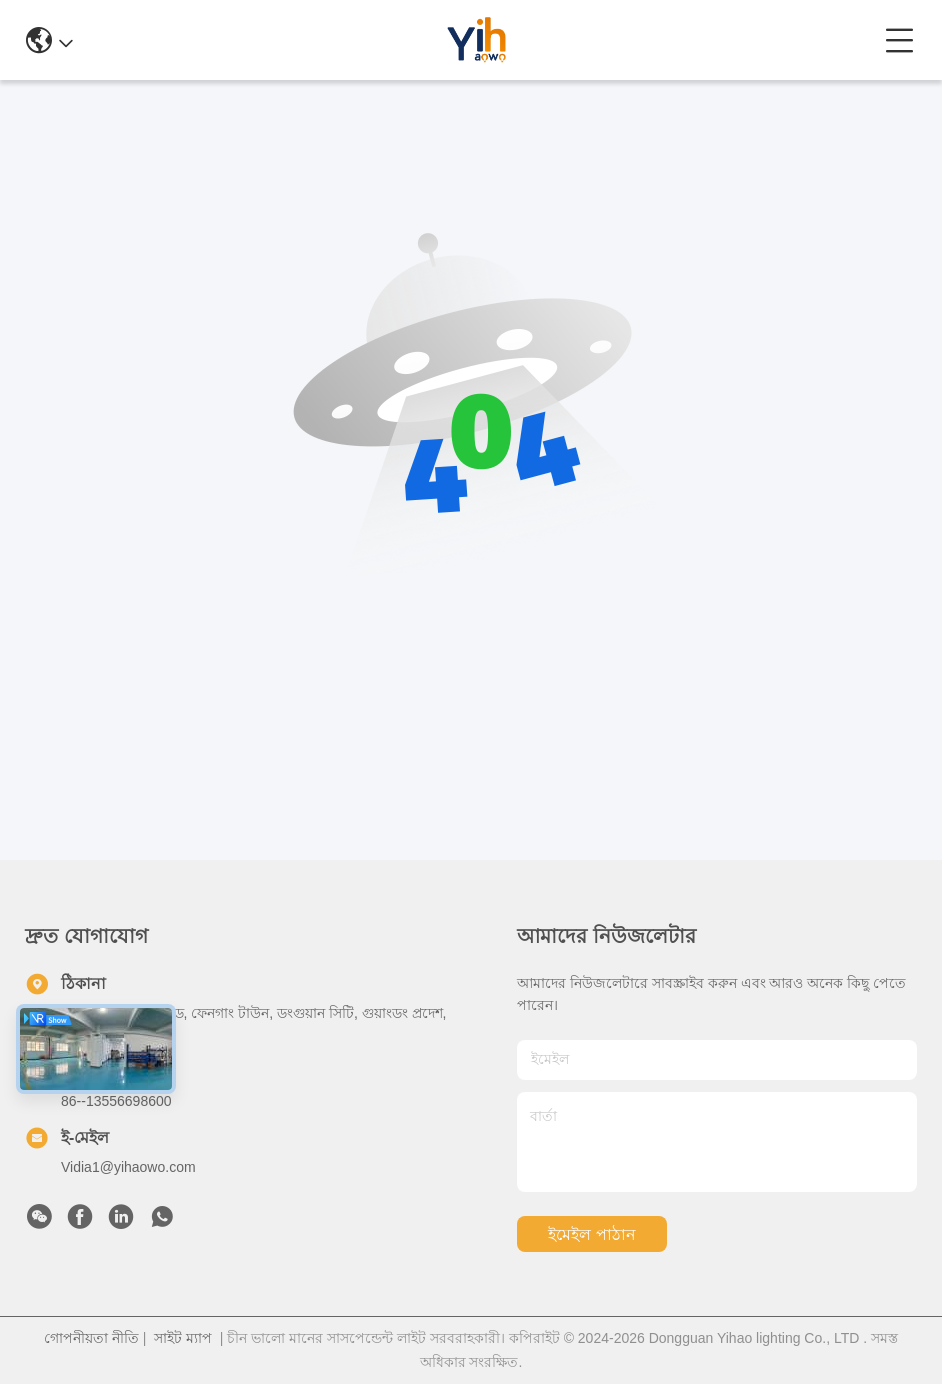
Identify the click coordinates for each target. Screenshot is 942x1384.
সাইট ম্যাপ (183, 1338)
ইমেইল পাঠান (591, 1234)
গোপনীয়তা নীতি (91, 1338)
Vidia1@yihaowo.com (128, 1167)
